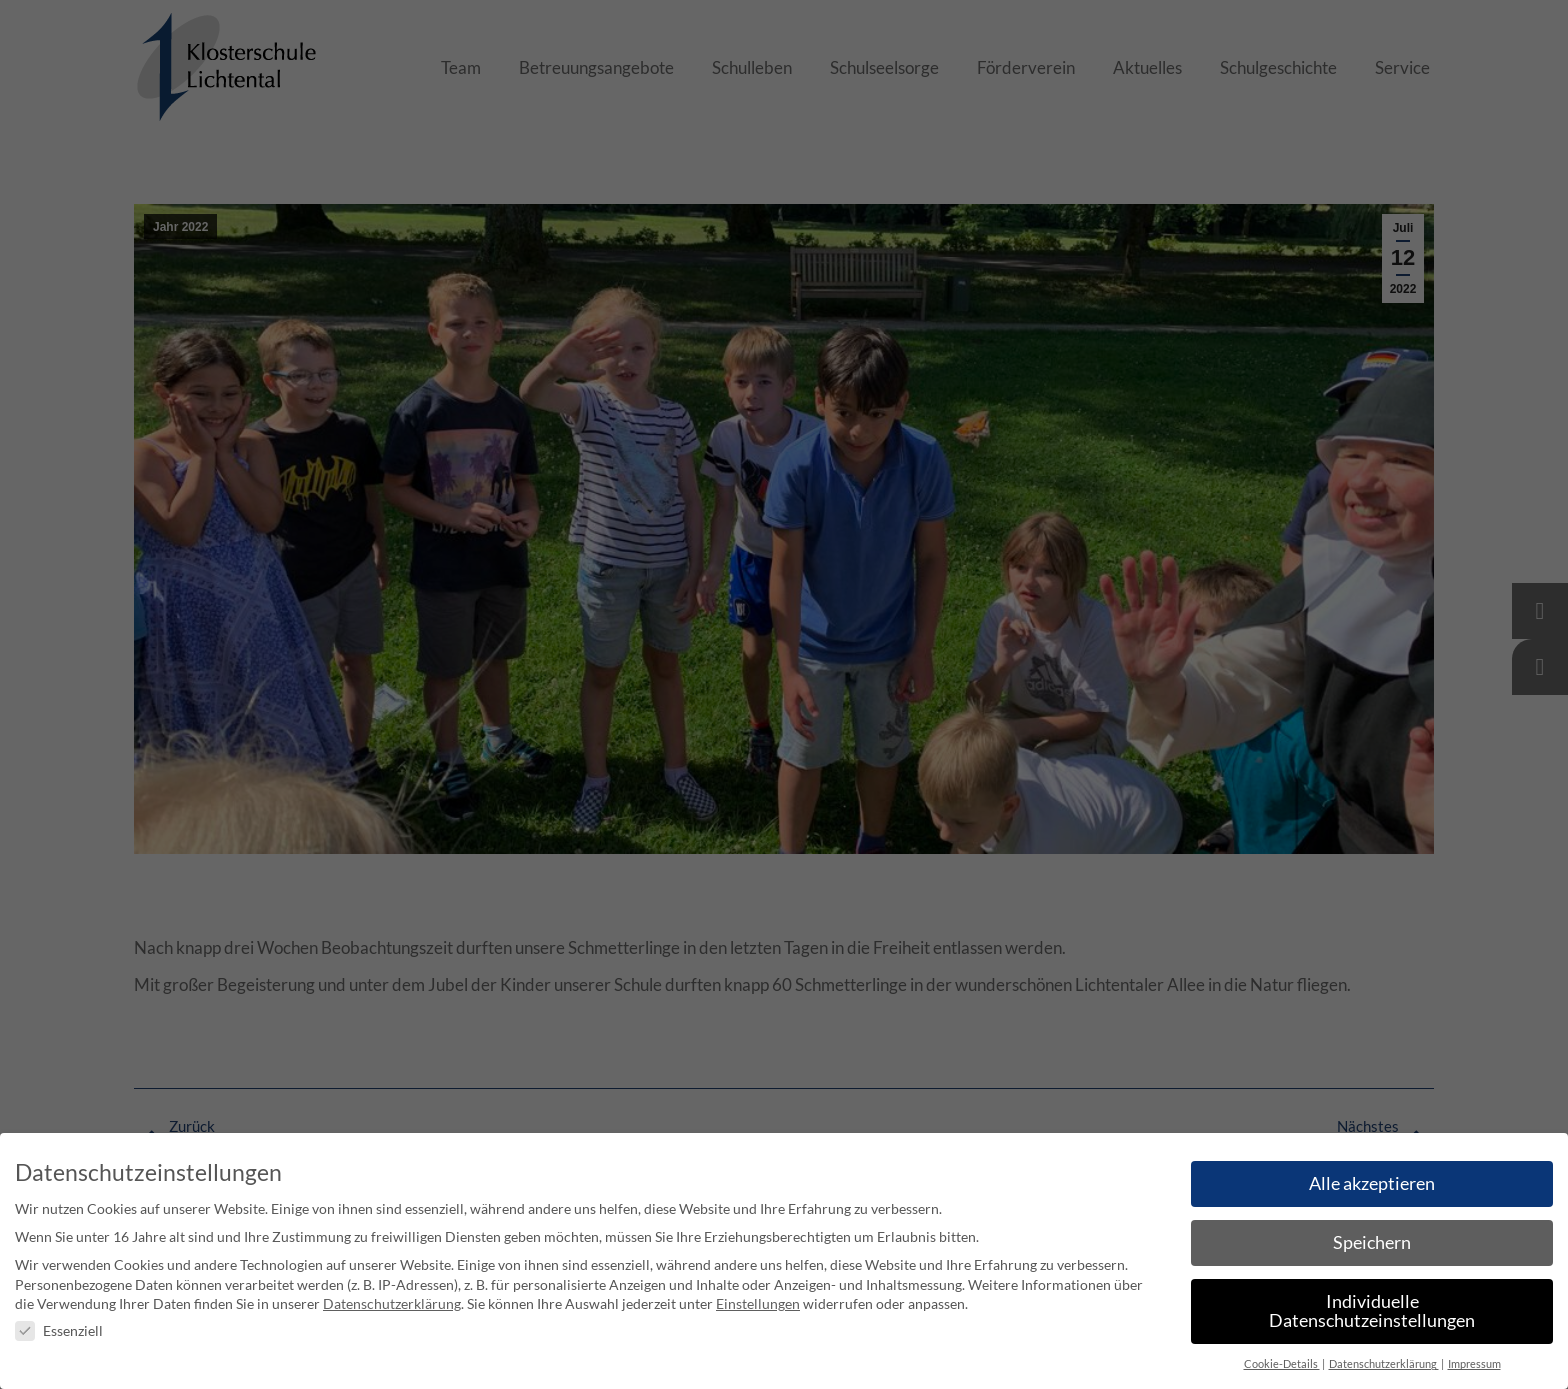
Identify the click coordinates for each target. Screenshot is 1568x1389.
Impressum (1474, 1364)
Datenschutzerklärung (392, 1303)
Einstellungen (758, 1303)
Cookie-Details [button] (1282, 1364)
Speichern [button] (1372, 1242)
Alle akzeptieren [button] (1372, 1183)
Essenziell (59, 1330)
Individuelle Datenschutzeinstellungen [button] (1372, 1311)
